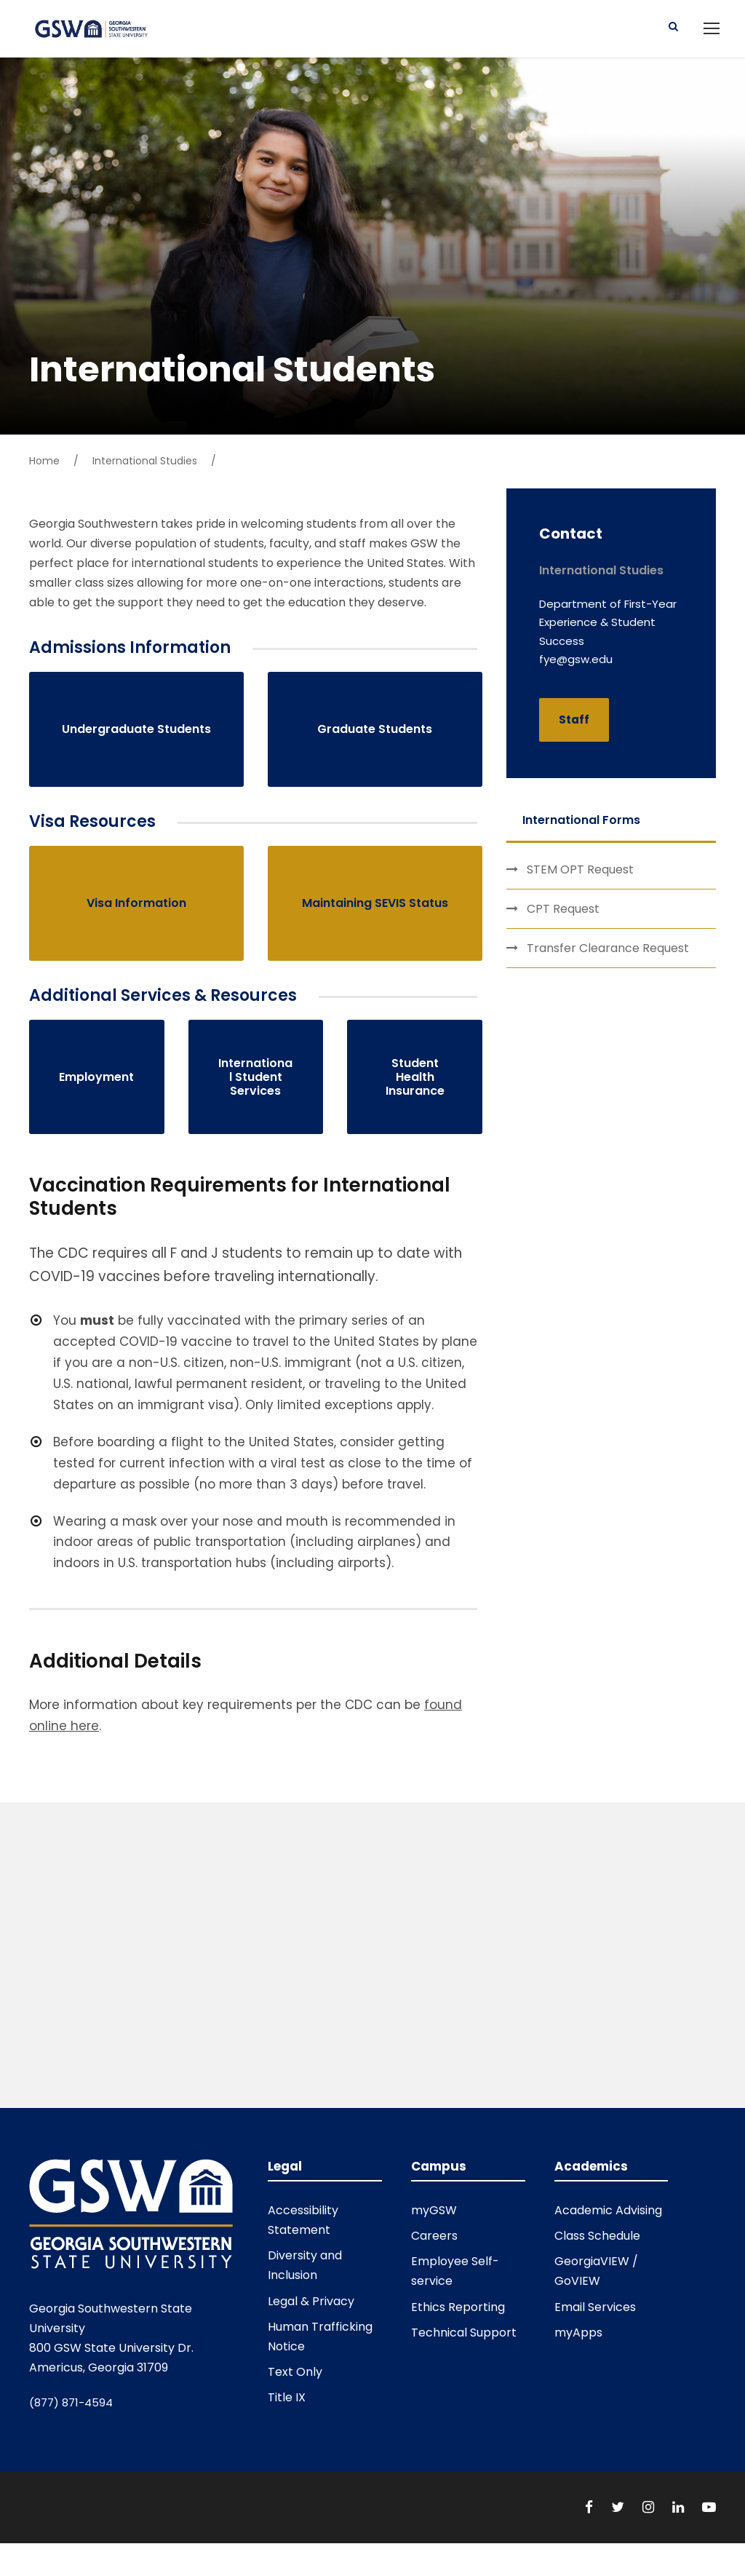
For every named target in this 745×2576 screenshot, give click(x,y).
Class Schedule (597, 2248)
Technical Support (464, 2345)
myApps (578, 2345)
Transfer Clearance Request (608, 960)
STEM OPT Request (580, 881)
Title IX (287, 2410)
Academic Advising (608, 2222)
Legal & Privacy (311, 2313)
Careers (434, 2248)
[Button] (673, 32)
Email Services (595, 2319)
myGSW (434, 2222)
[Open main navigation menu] (711, 34)
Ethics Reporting (458, 2319)
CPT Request (563, 921)
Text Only (295, 2384)
